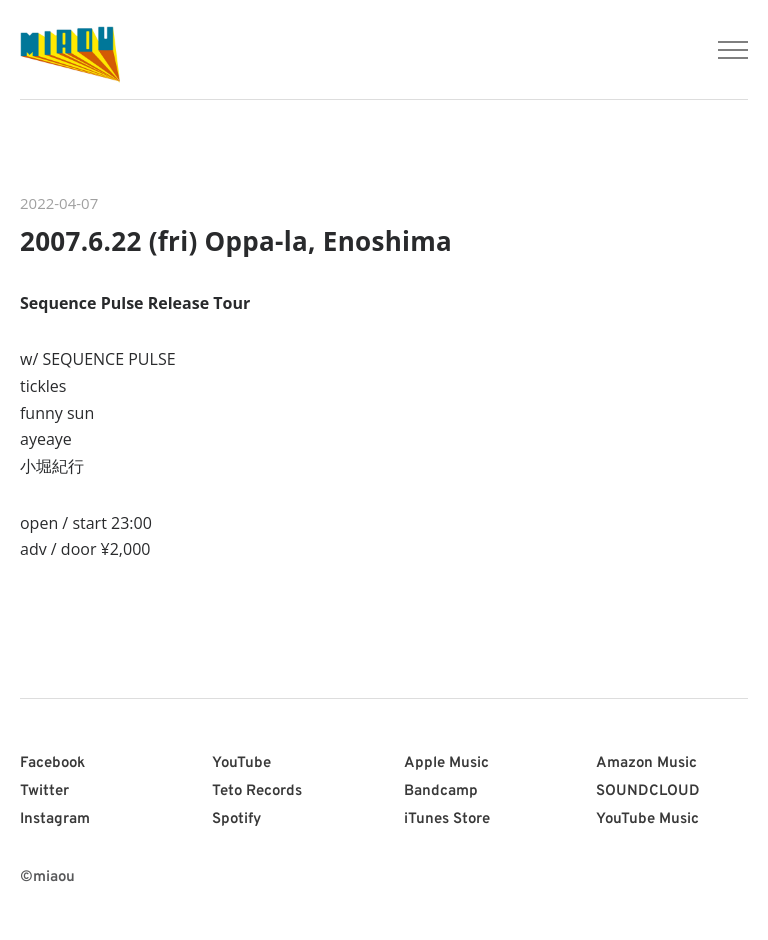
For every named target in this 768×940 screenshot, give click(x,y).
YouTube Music (647, 819)
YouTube (241, 763)
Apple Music (446, 763)
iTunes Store (447, 819)
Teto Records (257, 791)
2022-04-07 (59, 203)
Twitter (44, 791)
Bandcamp (441, 791)
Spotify (236, 819)
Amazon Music (646, 763)
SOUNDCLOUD (648, 791)
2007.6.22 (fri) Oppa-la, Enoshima (236, 241)
